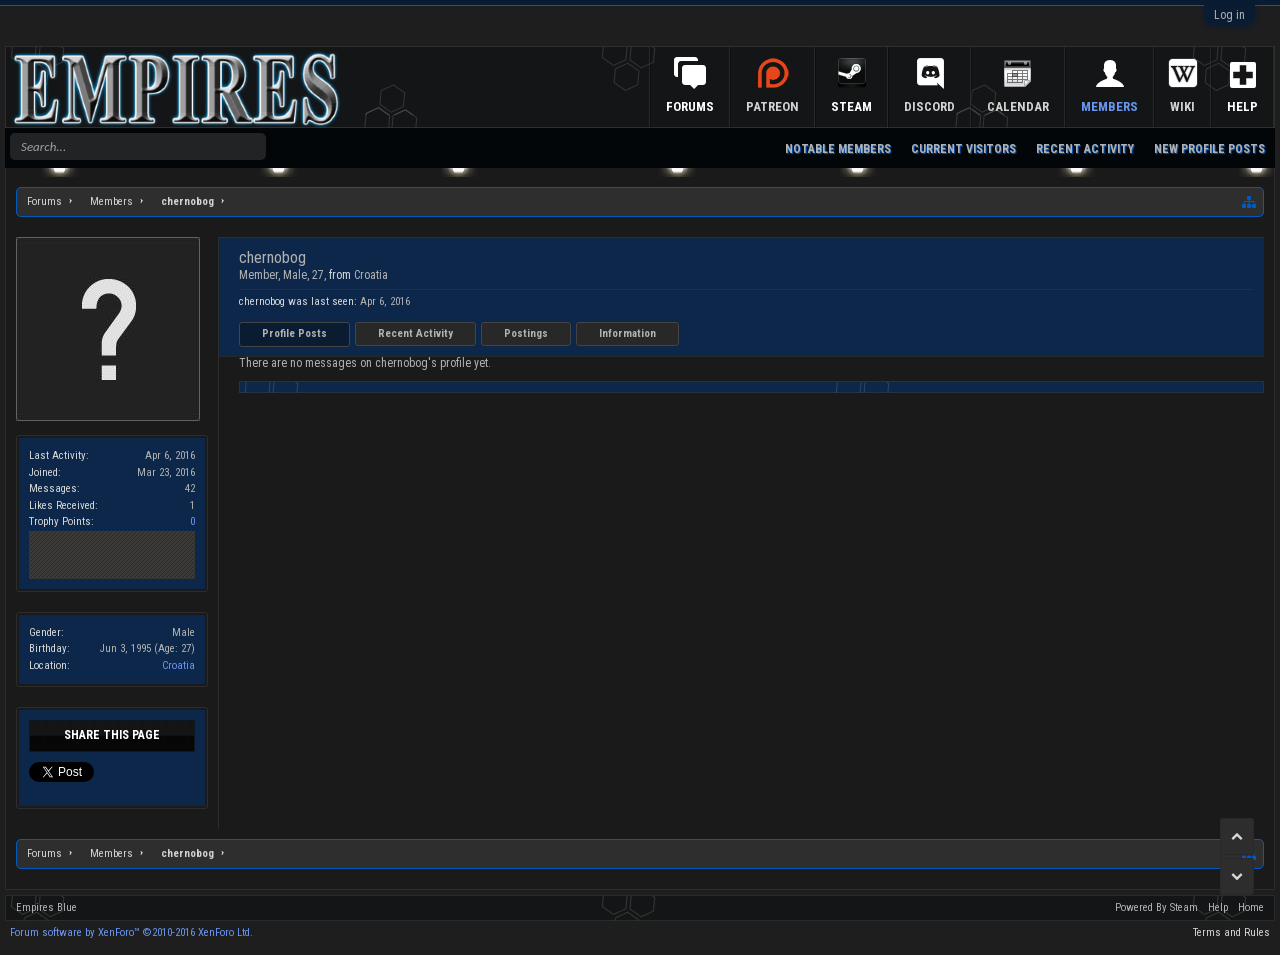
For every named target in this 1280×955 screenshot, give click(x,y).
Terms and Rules (1231, 932)
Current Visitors (963, 149)
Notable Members (838, 149)
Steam (851, 106)
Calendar (1018, 106)
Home (1251, 907)
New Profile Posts (1209, 149)
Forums (690, 106)
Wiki (1182, 106)
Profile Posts (294, 333)
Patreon (772, 106)
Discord (929, 106)
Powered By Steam (1156, 907)
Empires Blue (46, 907)
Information (627, 333)
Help (1242, 106)
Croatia (178, 665)
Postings (526, 333)
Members (1109, 106)
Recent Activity (415, 333)
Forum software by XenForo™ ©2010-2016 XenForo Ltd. (131, 932)
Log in (1229, 15)
